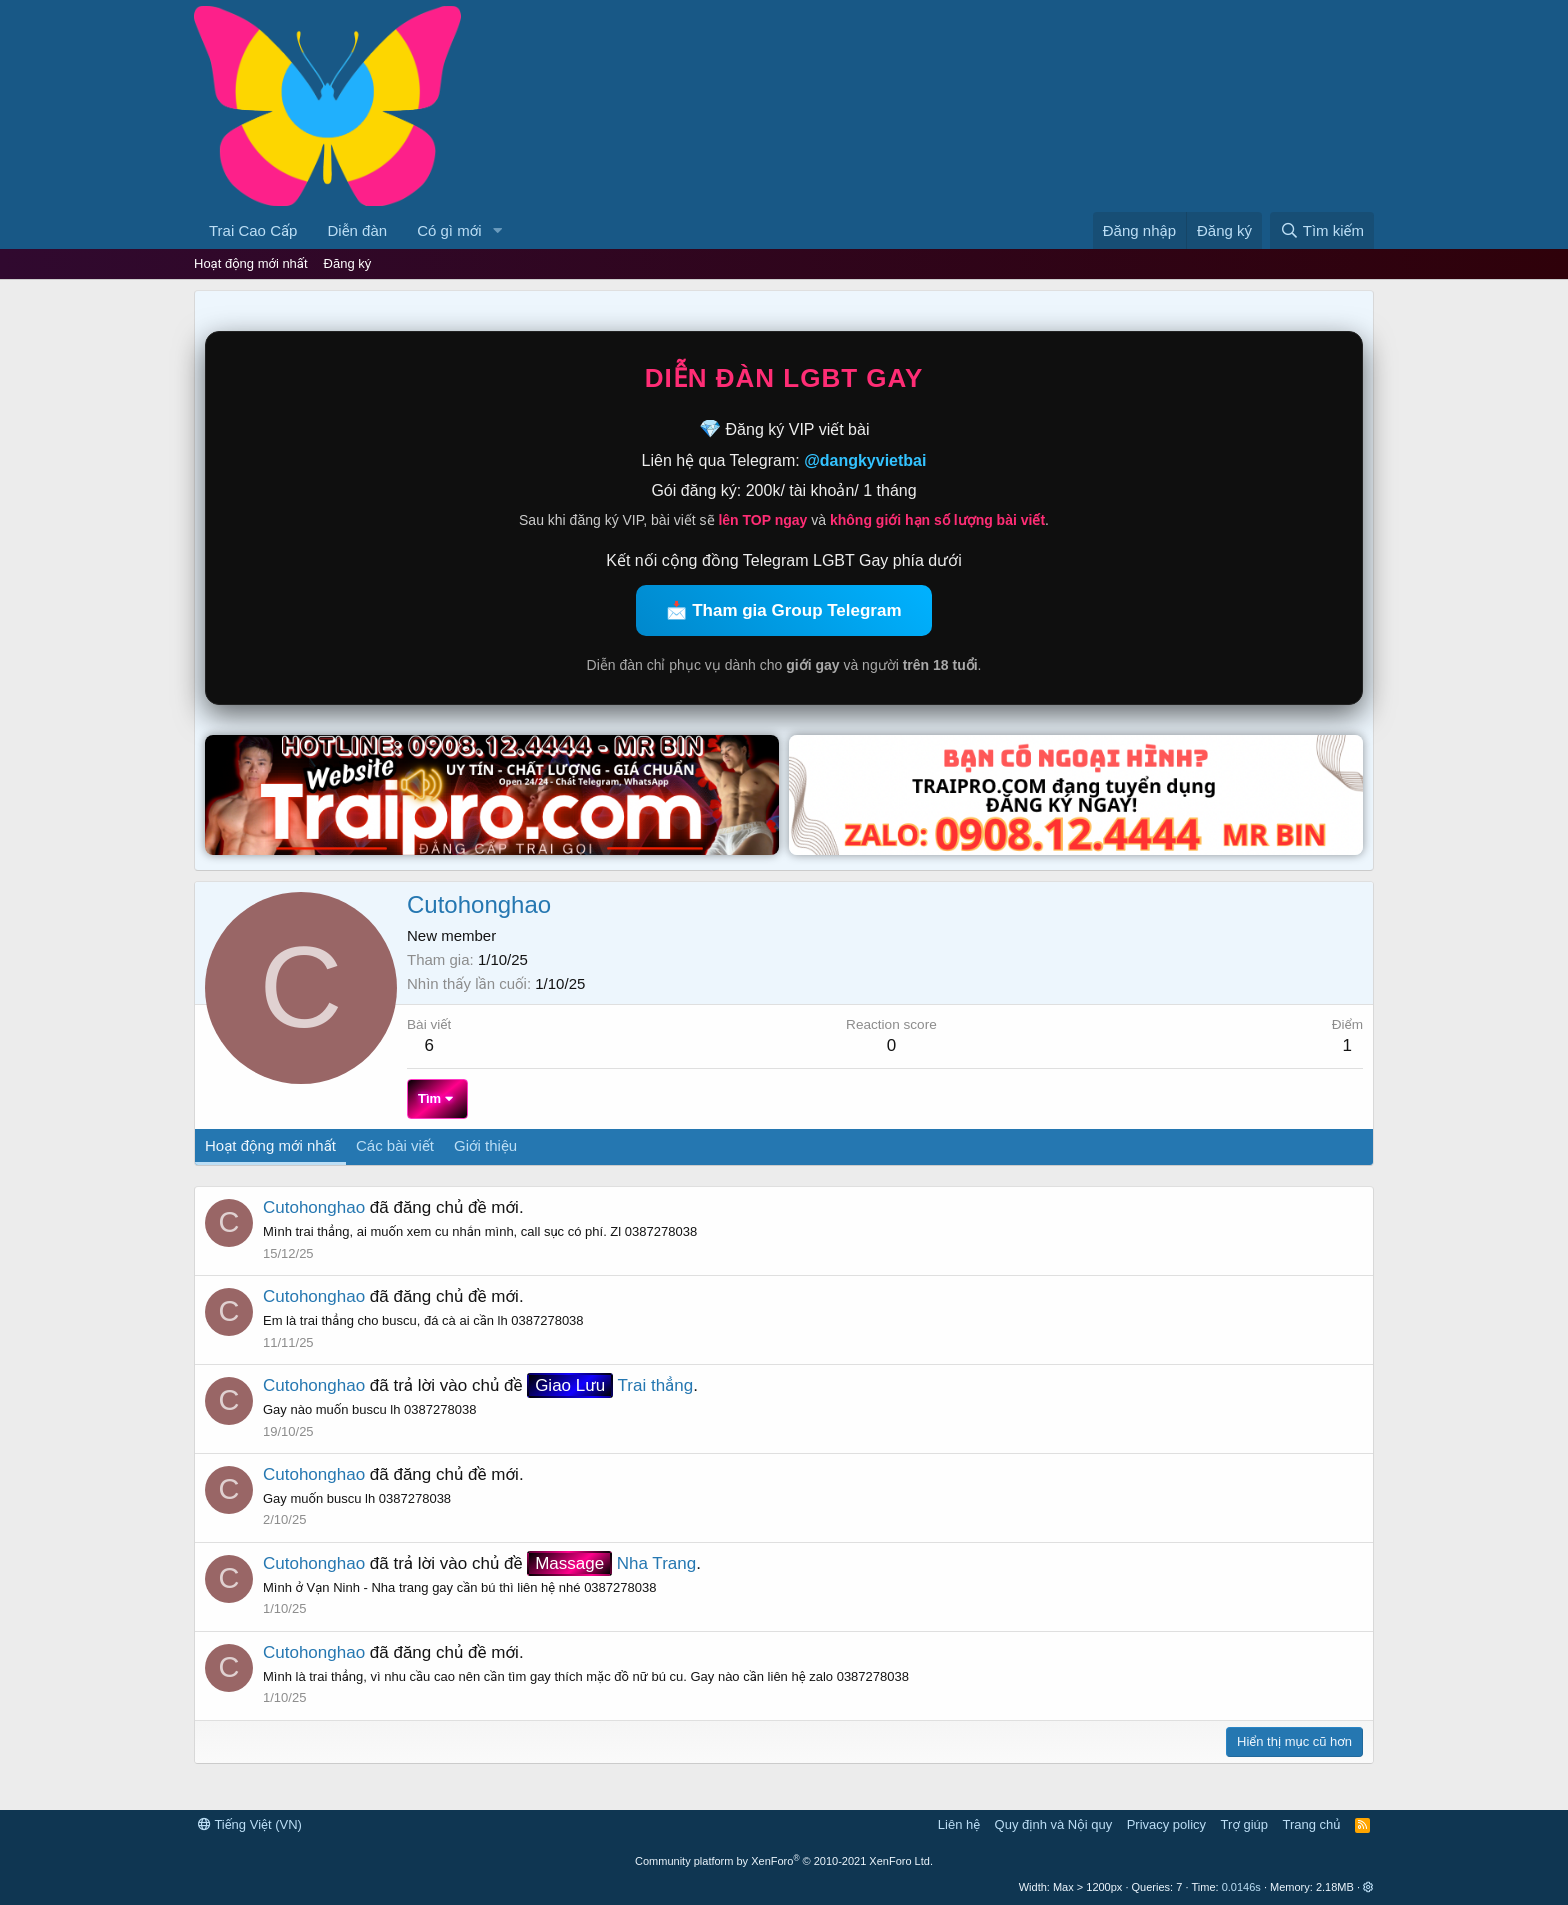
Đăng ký (348, 263)
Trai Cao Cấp (253, 230)
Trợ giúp (1244, 1824)
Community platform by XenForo (784, 1861)
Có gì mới (449, 230)
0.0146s (1241, 1887)
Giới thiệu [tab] (485, 1145)
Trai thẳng (610, 1385)
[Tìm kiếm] (1322, 230)
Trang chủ (1312, 1824)
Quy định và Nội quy (1054, 1824)
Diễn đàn (357, 230)
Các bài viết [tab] (395, 1145)
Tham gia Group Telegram (796, 610)
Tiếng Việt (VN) (250, 1824)
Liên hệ (959, 1824)
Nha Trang (611, 1563)
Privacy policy (1166, 1824)
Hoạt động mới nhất (251, 263)
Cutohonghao (314, 1207)
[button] (497, 230)
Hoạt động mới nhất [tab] (270, 1145)
